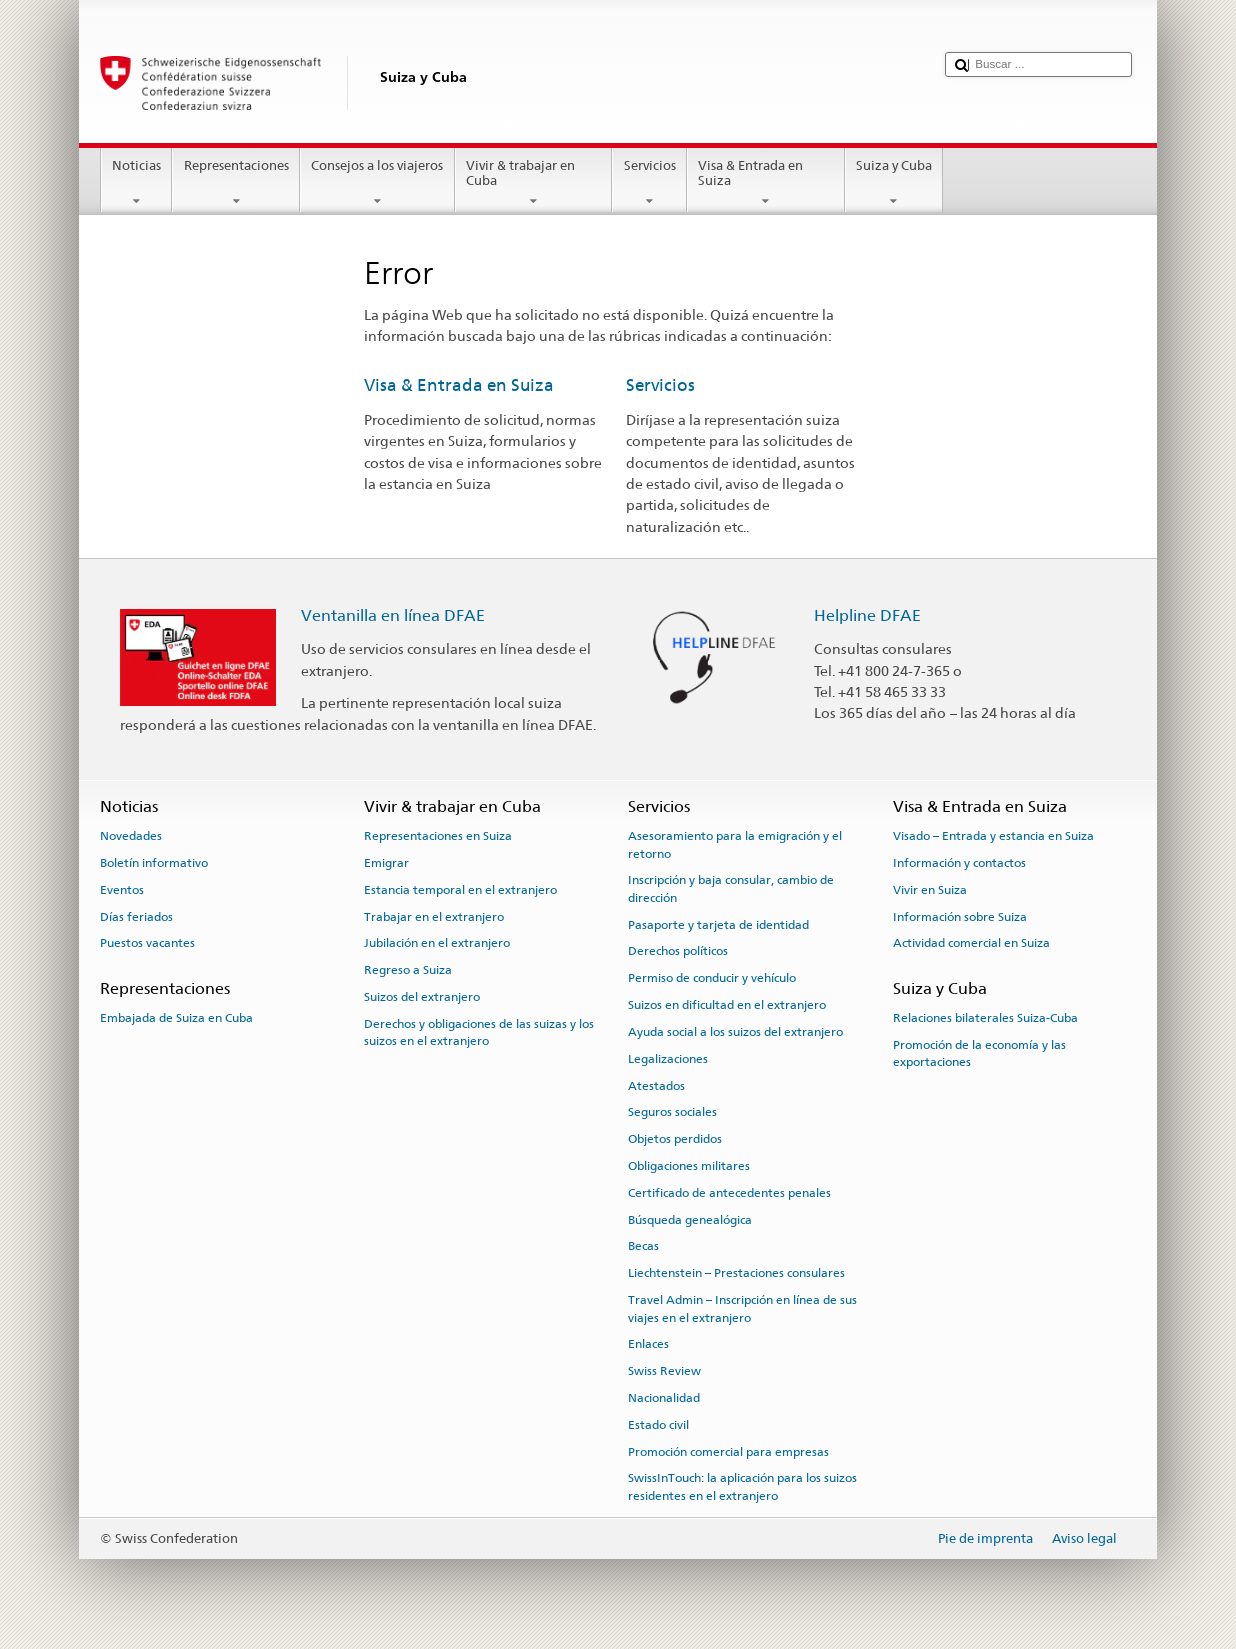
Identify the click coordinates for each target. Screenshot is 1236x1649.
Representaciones (236, 183)
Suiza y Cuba (894, 183)
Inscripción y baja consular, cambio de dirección (731, 888)
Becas (643, 1246)
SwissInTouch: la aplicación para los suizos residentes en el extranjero (742, 1486)
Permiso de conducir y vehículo (712, 978)
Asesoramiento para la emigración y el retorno (735, 844)
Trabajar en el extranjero (434, 916)
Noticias (137, 183)
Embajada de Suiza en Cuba (176, 1018)
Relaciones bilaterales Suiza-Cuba (985, 1018)
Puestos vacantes (147, 943)
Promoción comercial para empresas (728, 1451)
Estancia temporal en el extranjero (460, 890)
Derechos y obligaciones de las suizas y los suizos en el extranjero (479, 1032)
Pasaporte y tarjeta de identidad (718, 925)
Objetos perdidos (675, 1139)
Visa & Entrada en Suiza (766, 183)
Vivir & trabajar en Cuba (534, 183)
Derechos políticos (678, 951)
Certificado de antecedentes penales (729, 1193)
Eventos (122, 890)
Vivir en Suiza (930, 890)
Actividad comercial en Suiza (971, 943)
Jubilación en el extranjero (437, 943)
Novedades (131, 836)
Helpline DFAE (867, 615)
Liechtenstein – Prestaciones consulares (736, 1273)
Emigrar (386, 863)
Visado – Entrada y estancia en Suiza (993, 836)
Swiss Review (664, 1371)
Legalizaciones (668, 1059)
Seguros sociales (672, 1112)
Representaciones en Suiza (438, 836)
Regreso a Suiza (408, 970)
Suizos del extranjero (422, 997)
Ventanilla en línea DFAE (393, 615)
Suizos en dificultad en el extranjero (727, 1005)
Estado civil (658, 1425)
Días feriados (136, 916)
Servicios (649, 183)
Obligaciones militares (689, 1166)
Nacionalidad (664, 1398)
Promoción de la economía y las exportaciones (979, 1053)
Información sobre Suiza (960, 916)
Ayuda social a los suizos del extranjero (735, 1032)
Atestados (656, 1085)
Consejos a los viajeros (377, 183)
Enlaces (648, 1344)
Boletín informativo (154, 863)
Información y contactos (959, 863)
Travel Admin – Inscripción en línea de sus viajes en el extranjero (742, 1308)
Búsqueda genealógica (690, 1219)
